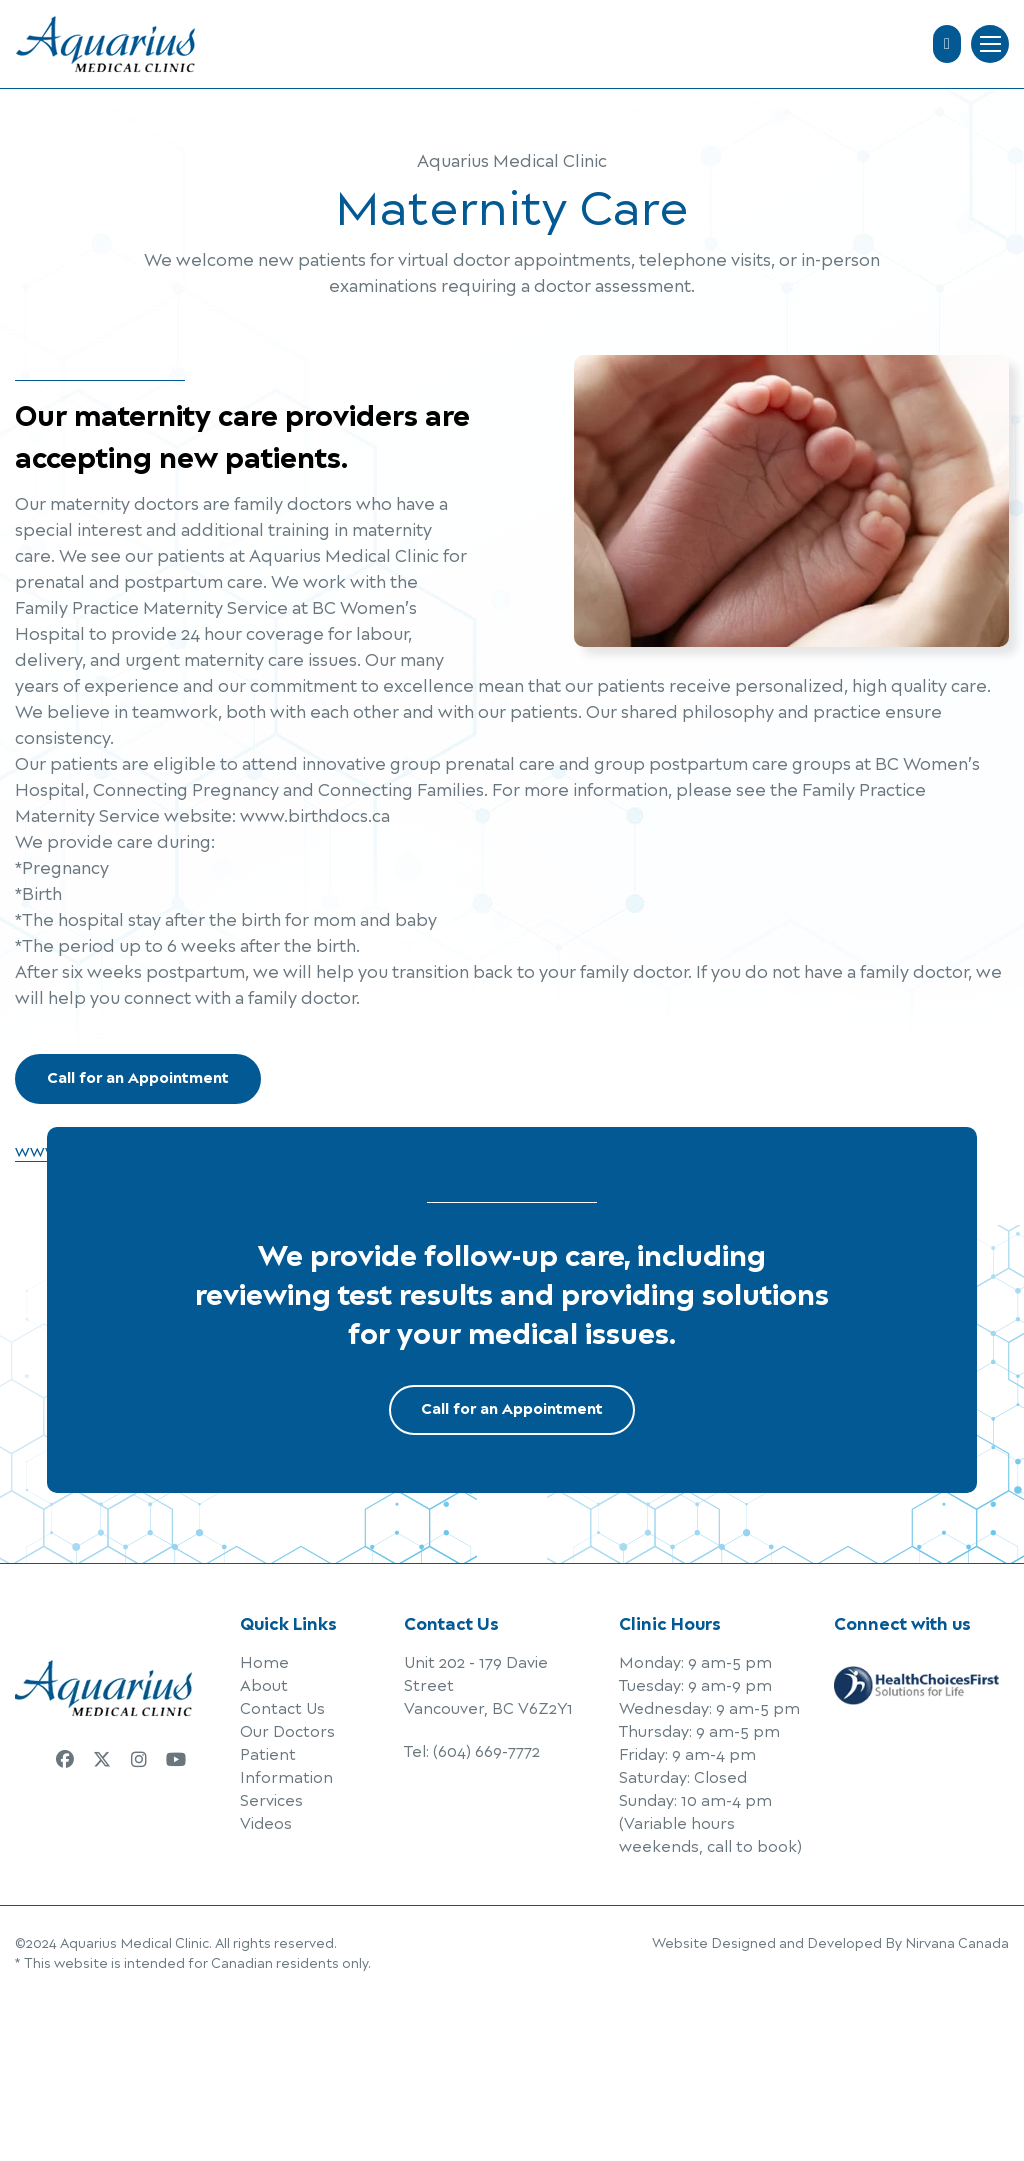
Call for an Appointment (138, 1078)
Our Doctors (287, 1732)
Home (264, 1663)
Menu (990, 44)
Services (271, 1801)
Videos (266, 1824)
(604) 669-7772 (486, 1752)
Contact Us (282, 1709)
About (264, 1686)
